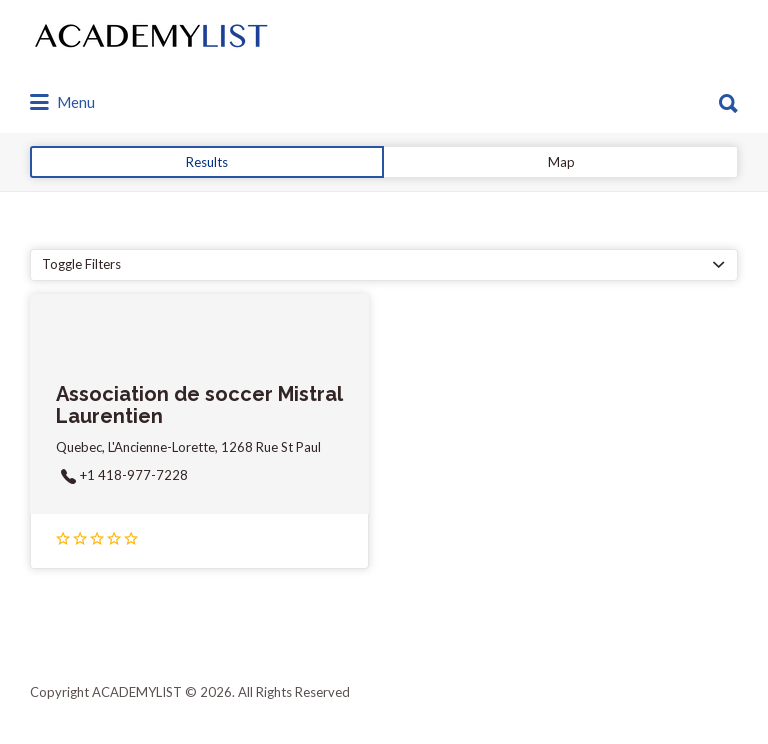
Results (207, 162)
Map (561, 162)
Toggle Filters (81, 264)
